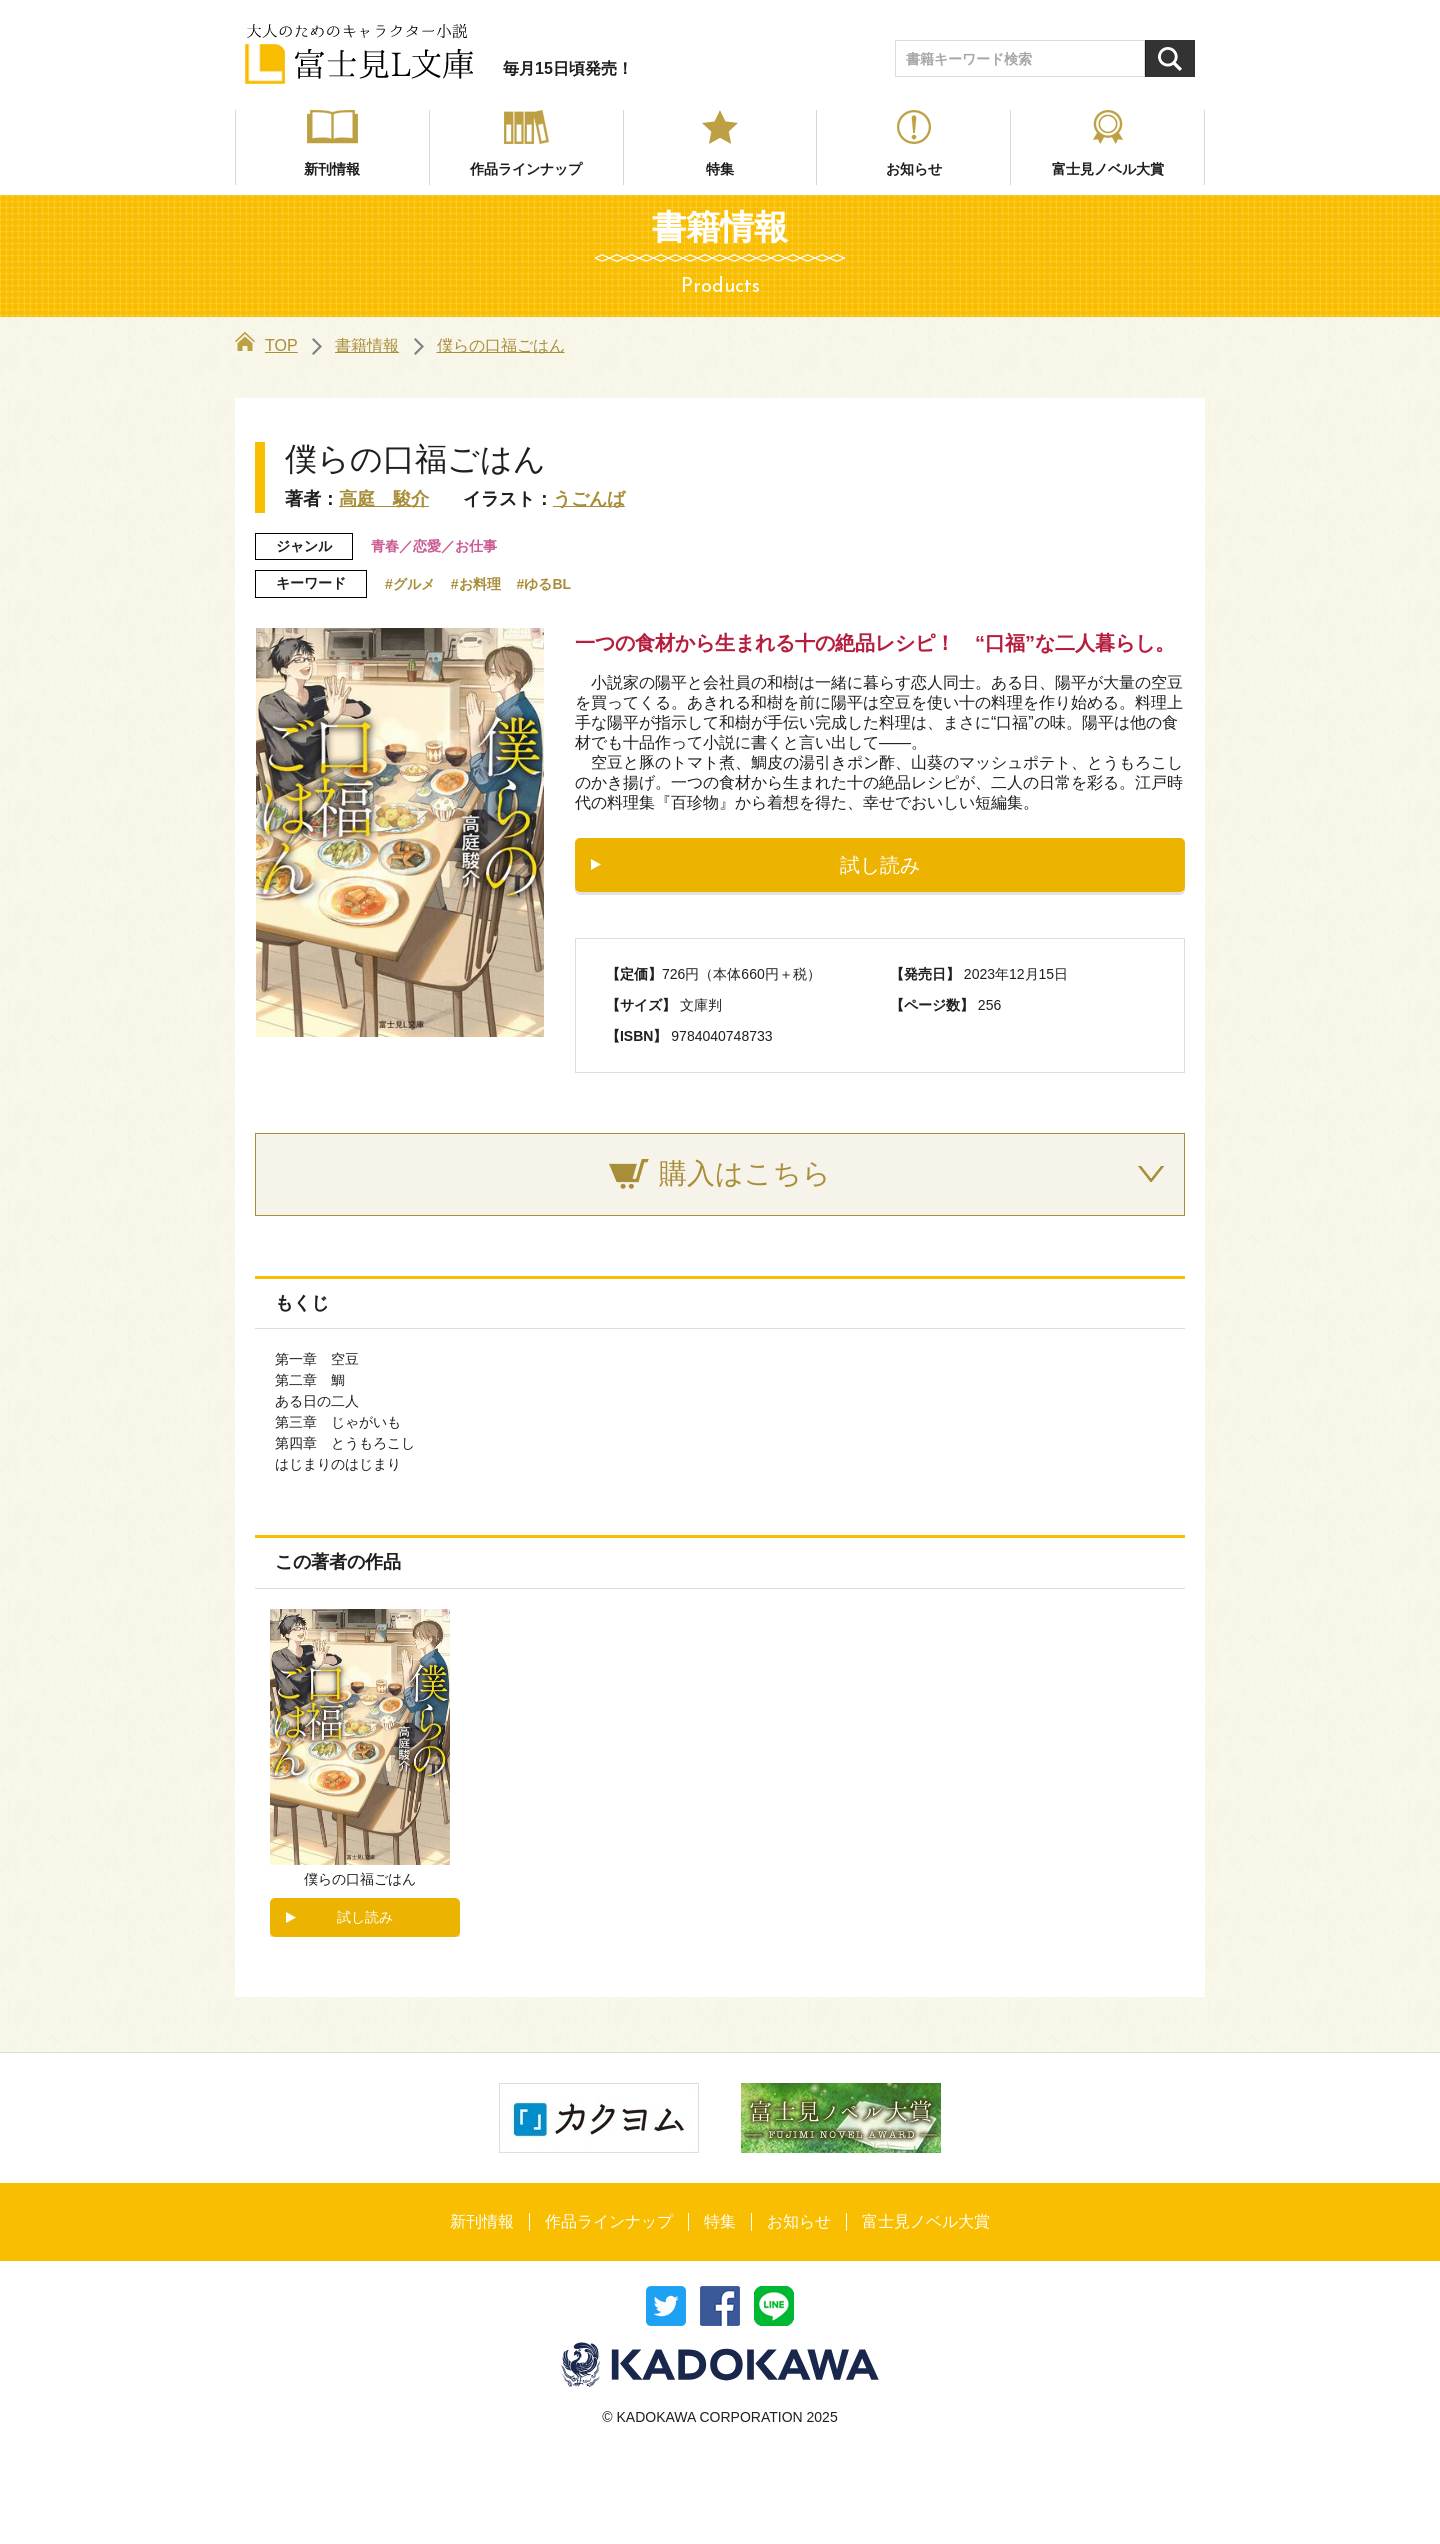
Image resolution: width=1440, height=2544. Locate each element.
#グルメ (410, 584)
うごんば (589, 499)
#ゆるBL (544, 584)
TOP (266, 345)
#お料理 (476, 584)
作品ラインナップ (526, 169)
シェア (720, 2306)
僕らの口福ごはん (501, 345)
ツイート (666, 2306)
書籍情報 (367, 345)
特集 (720, 169)
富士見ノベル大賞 (1108, 169)
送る (774, 2306)
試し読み (880, 865)
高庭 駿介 (384, 499)
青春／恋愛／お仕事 (434, 546)
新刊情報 (332, 169)
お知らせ (914, 169)
